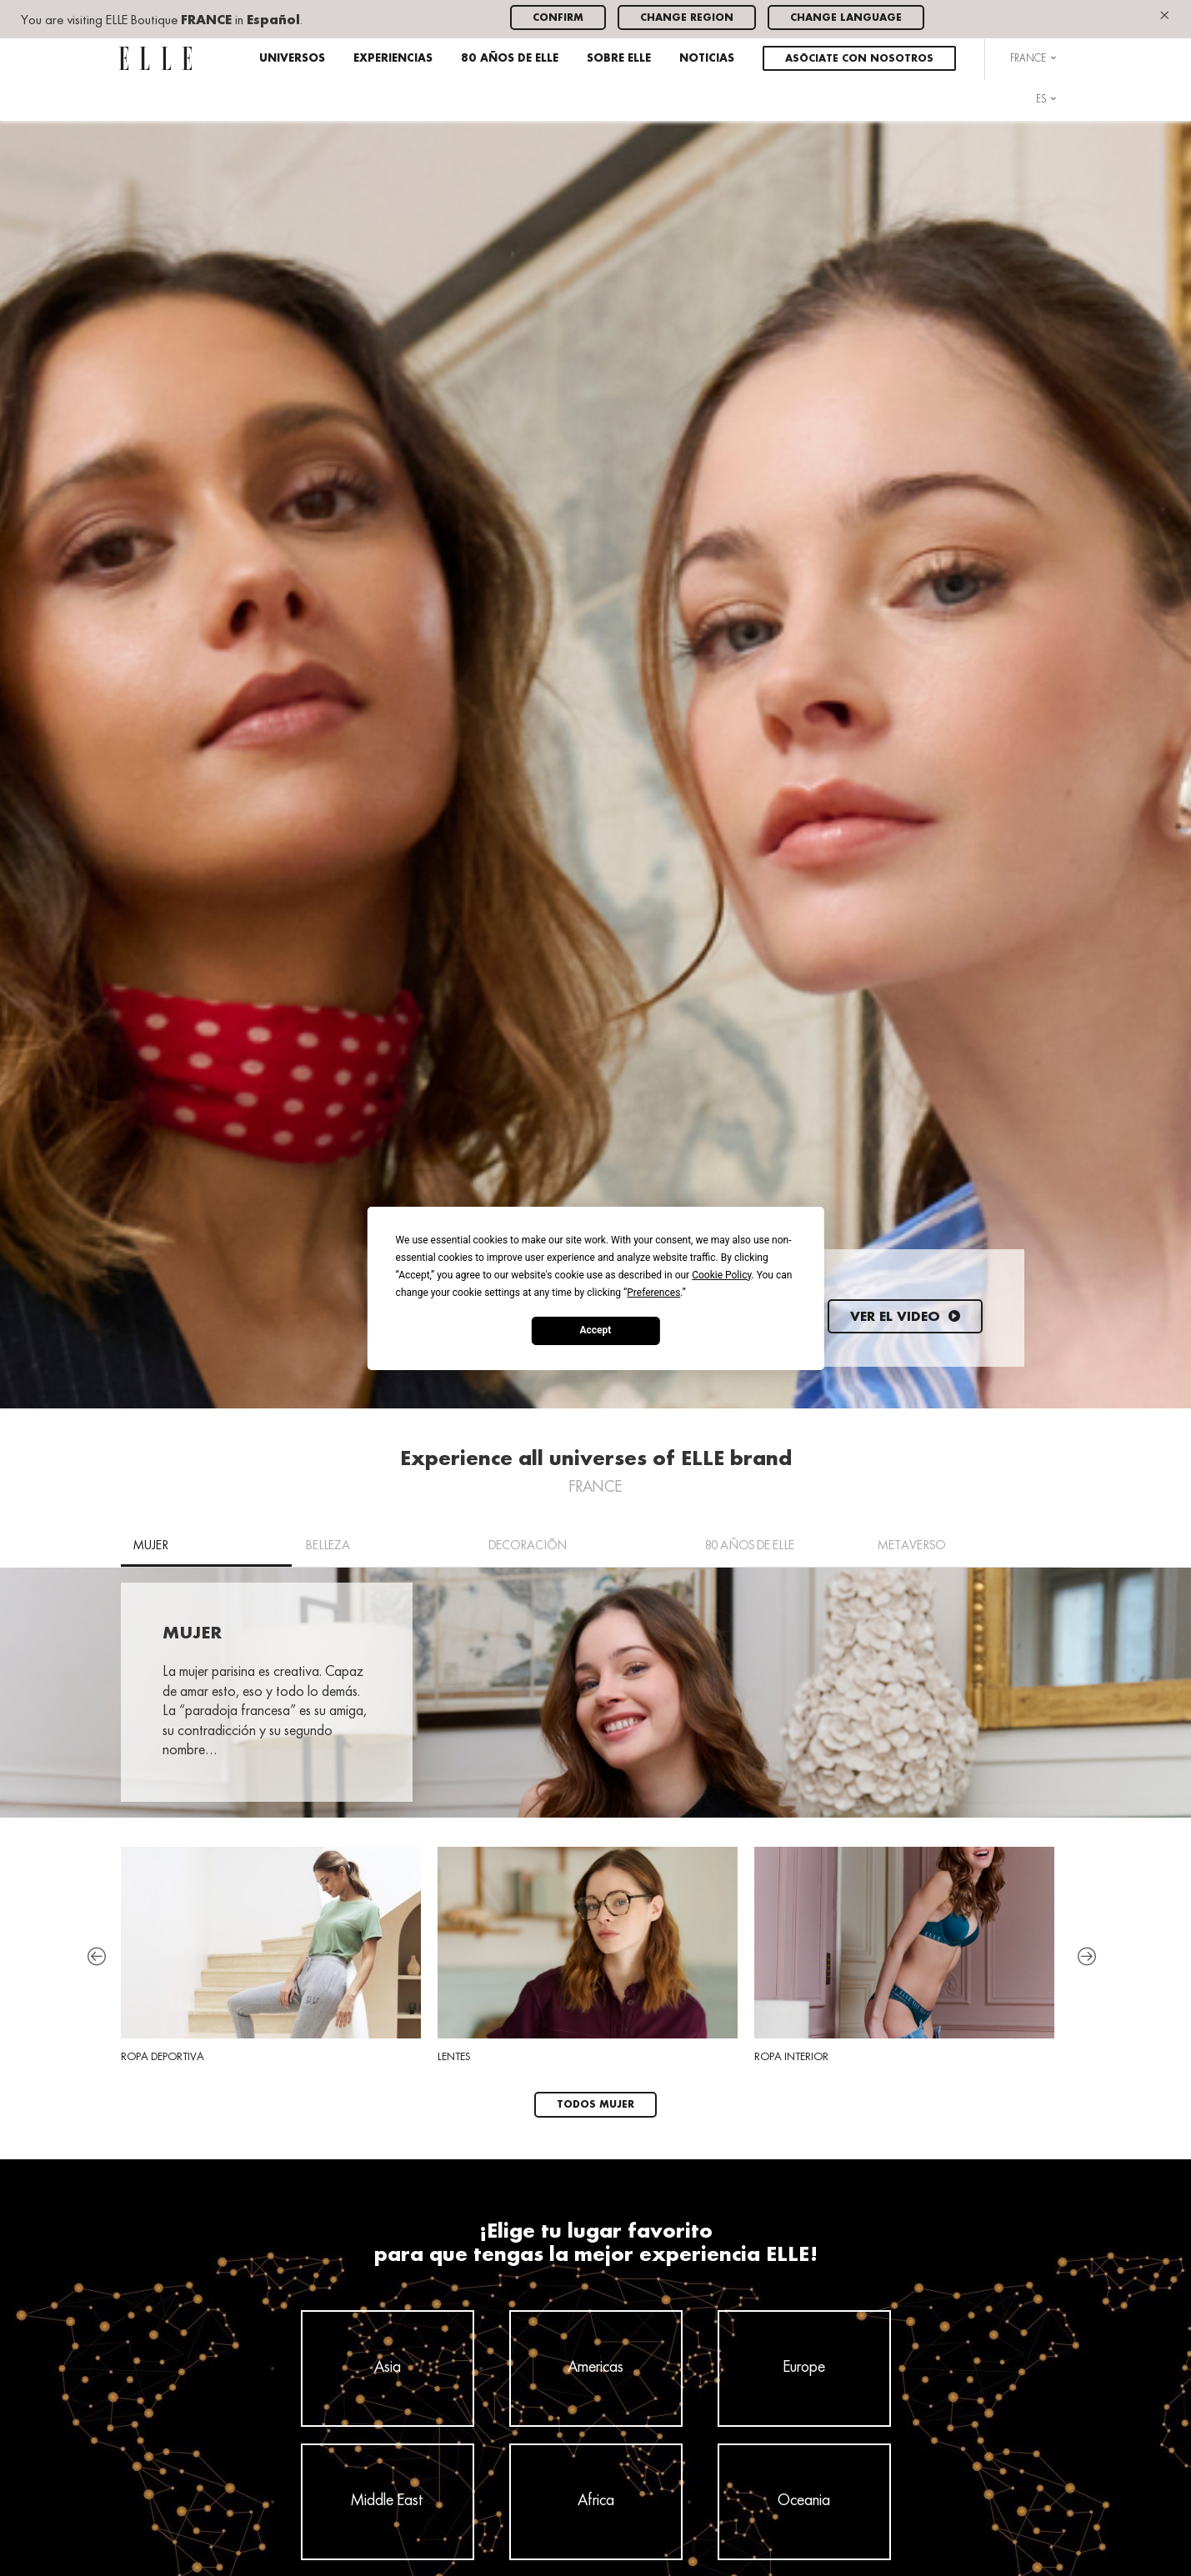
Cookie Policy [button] (721, 1274)
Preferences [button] (653, 1292)
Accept (596, 1330)
